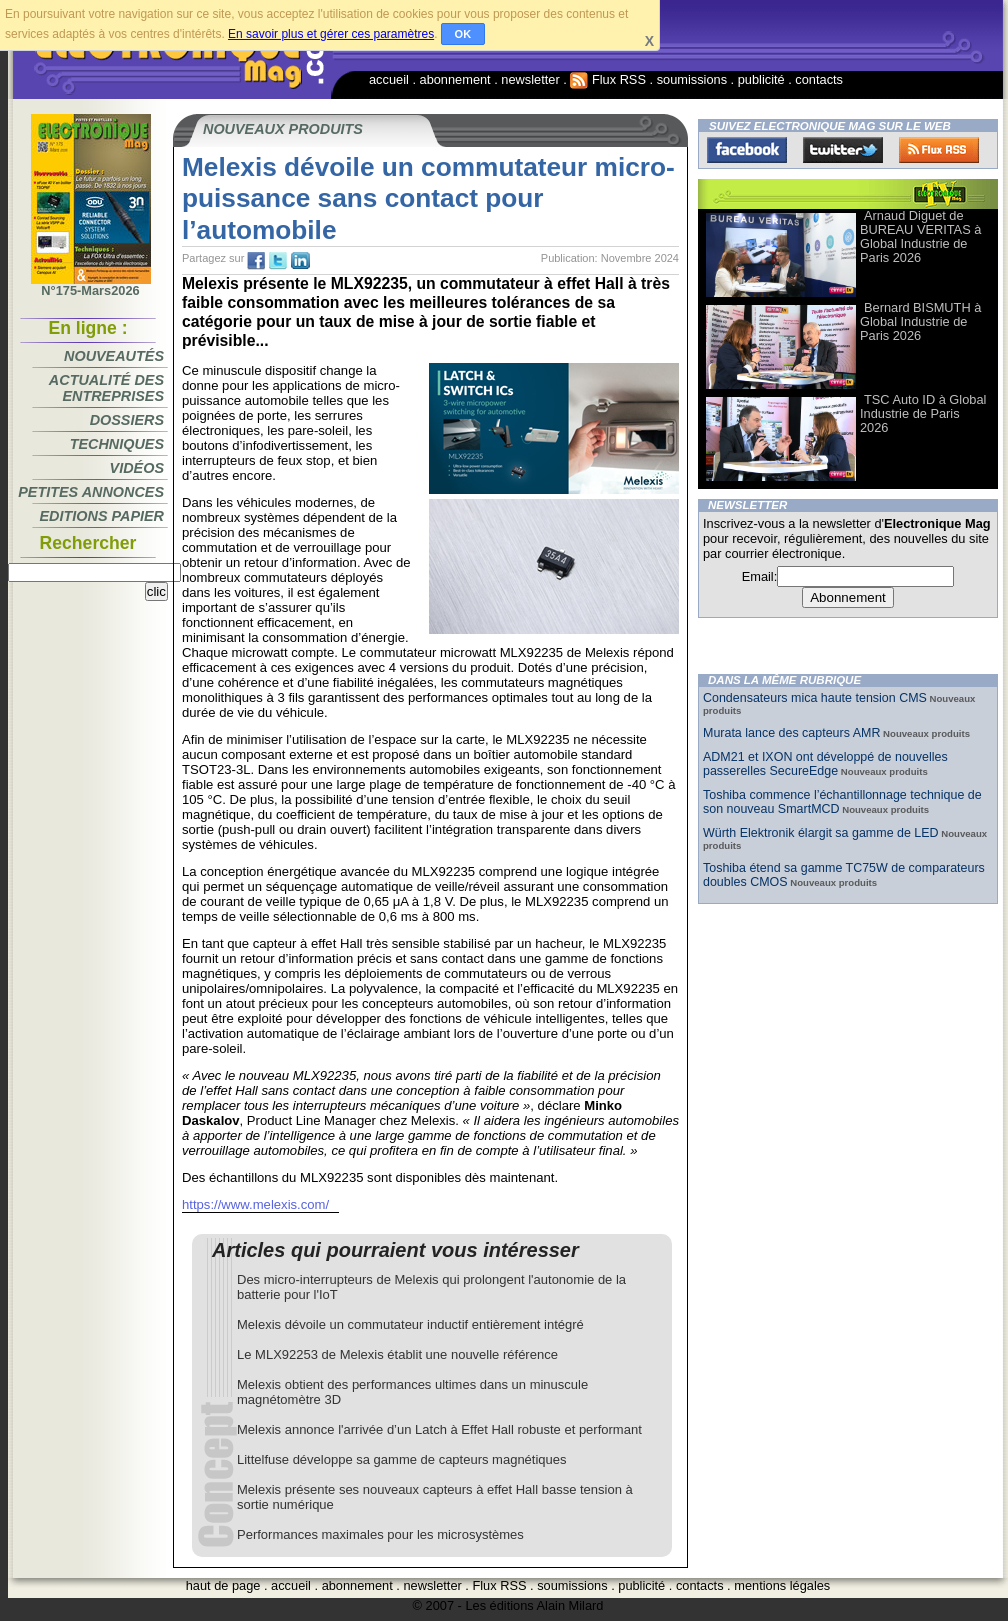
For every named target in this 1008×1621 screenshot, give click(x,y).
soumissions (692, 79)
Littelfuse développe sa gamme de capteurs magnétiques (402, 1459)
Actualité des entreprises (106, 388)
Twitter (843, 150)
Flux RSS (608, 79)
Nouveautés (114, 356)
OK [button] (463, 34)
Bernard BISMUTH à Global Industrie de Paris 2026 (920, 321)
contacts (819, 79)
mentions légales (782, 1585)
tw (278, 261)
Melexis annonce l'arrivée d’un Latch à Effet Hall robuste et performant (439, 1429)
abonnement (455, 79)
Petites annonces (91, 492)
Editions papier (102, 516)
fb (256, 261)
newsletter (530, 79)
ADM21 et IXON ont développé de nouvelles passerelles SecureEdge (825, 764)
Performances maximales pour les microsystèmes (380, 1534)
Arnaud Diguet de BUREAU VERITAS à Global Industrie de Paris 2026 (920, 236)
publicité (761, 79)
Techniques (117, 444)
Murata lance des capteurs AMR (791, 733)
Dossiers (127, 420)
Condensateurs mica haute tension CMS (815, 698)
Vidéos (137, 468)
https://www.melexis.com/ (255, 1204)
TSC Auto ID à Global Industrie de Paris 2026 (923, 413)
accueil (389, 79)
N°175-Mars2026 (91, 285)
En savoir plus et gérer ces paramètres (331, 34)
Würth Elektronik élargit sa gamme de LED (821, 833)
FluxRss (939, 150)
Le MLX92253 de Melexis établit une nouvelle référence (397, 1354)
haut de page (223, 1585)
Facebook (747, 150)
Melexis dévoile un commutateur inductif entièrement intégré (410, 1324)
